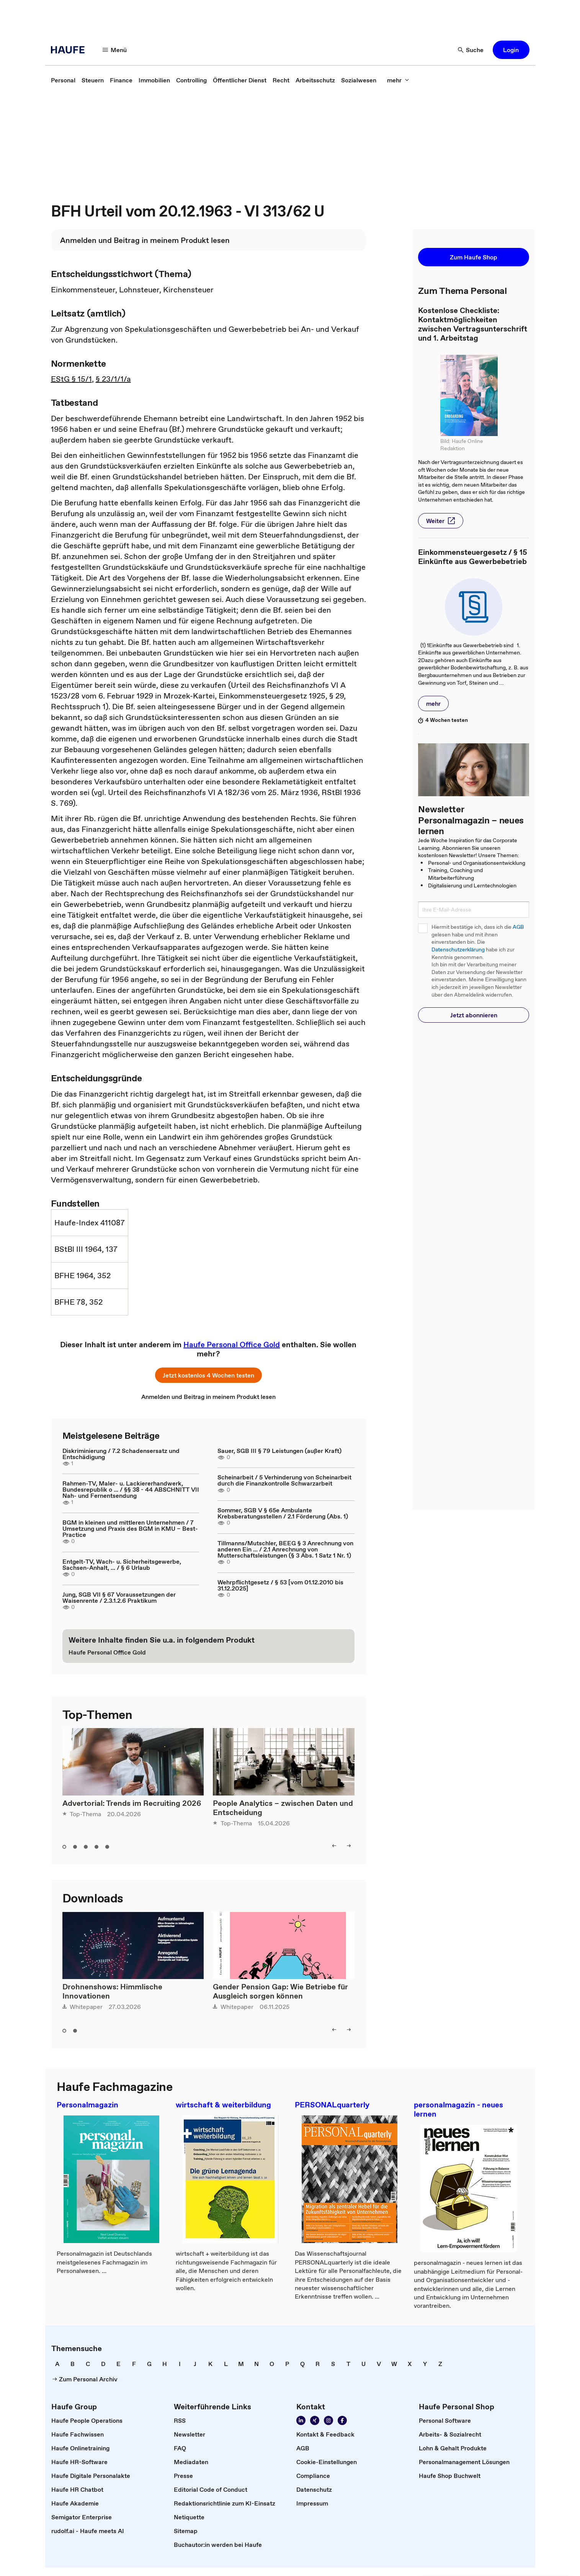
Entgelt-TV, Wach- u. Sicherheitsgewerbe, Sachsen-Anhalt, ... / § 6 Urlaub (121, 1564)
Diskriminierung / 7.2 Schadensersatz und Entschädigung (121, 1454)
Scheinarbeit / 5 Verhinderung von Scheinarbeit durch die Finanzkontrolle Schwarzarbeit (284, 1480)
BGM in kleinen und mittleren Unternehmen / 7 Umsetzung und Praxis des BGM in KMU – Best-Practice (130, 1528)
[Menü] (114, 50)
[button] (511, 50)
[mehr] (398, 80)
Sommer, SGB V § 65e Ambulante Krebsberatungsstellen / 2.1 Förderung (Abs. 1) (282, 1513)
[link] (63, 80)
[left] (334, 1845)
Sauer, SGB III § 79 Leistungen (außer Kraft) (279, 1451)
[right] (348, 1845)
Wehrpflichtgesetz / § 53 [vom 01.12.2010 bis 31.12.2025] (280, 1585)
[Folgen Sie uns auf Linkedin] (301, 2420)
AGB (518, 927)
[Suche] (471, 50)
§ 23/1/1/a (113, 379)
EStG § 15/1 (71, 379)
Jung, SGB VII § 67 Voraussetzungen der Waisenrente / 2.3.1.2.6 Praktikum (119, 1597)
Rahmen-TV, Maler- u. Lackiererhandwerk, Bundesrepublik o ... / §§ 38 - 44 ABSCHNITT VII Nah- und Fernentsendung (130, 1489)
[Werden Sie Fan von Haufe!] (342, 2420)
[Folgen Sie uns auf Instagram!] (328, 2420)
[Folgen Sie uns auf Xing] (314, 2420)
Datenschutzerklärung (458, 949)
